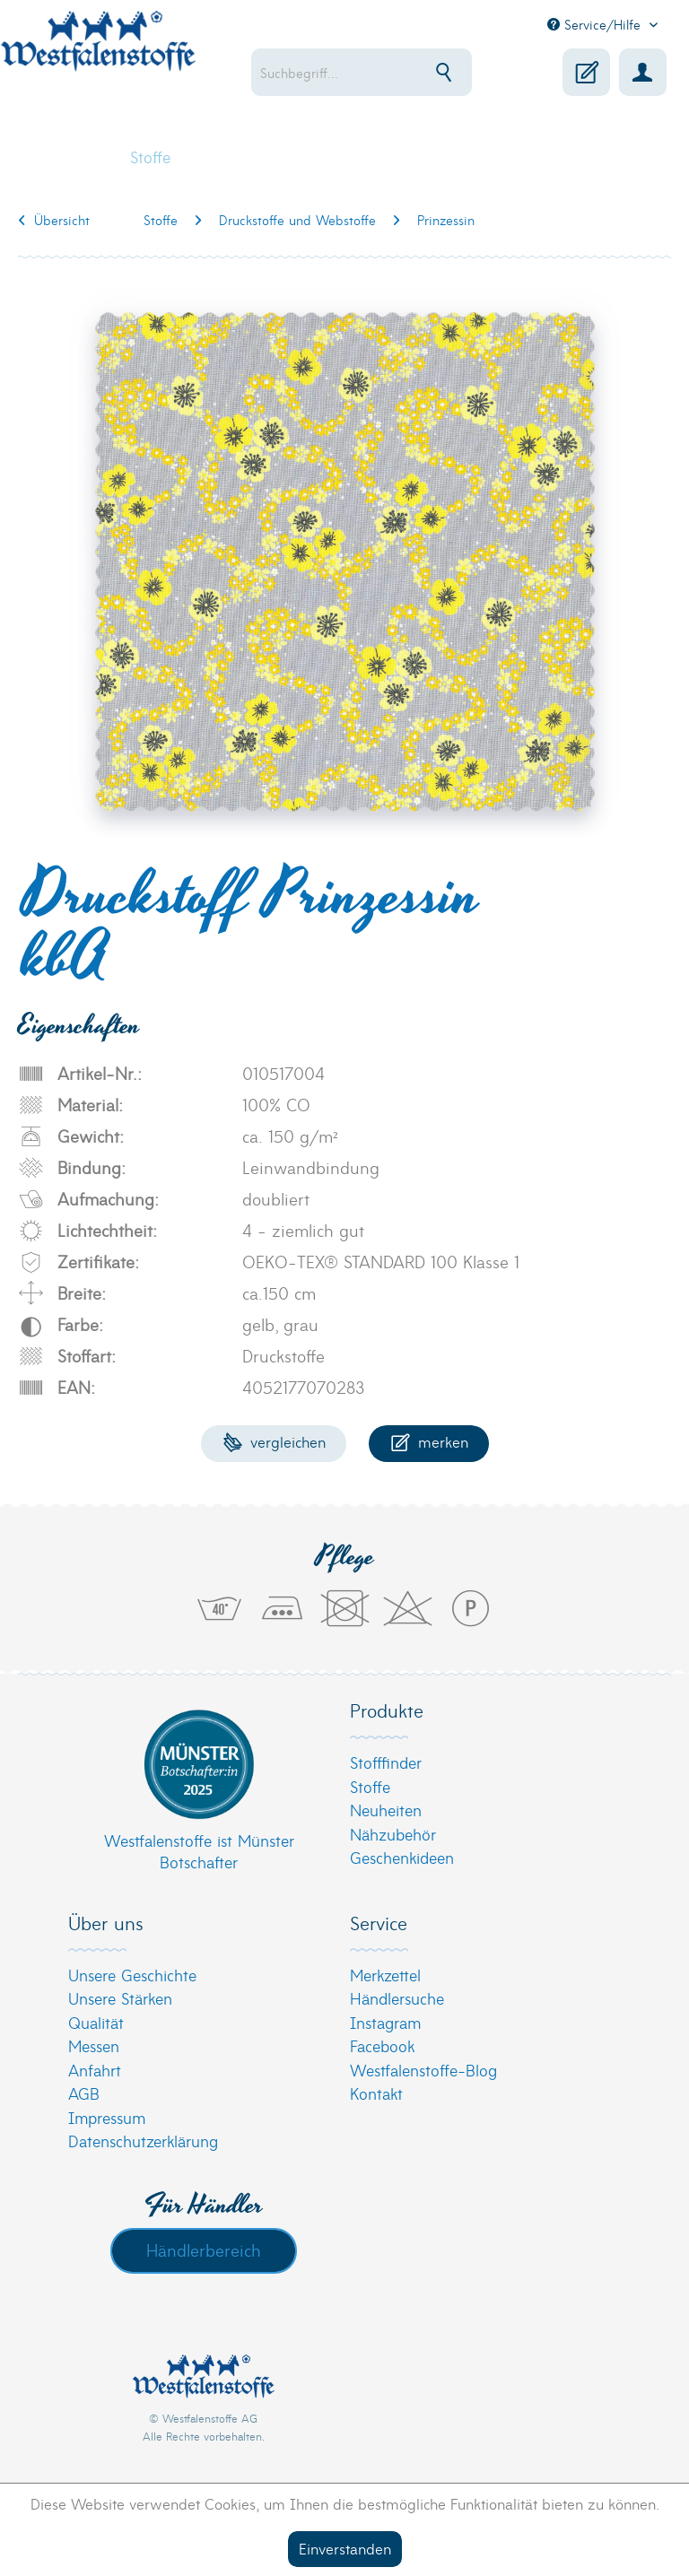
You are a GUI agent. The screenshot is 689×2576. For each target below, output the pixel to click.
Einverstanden (345, 2547)
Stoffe (370, 1786)
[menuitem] (361, 72)
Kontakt (376, 2093)
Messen (93, 2045)
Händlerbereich (203, 2249)
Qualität (96, 2022)
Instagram (385, 2022)
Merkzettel (385, 1974)
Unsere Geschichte (132, 1974)
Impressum (106, 2117)
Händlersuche (397, 1998)
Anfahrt (94, 2069)
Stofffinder (386, 1762)
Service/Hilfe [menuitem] (596, 24)
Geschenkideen (402, 1857)
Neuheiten (386, 1809)
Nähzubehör (393, 1834)
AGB (84, 2093)
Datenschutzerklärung (143, 2140)
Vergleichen (274, 1441)
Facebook (382, 2045)
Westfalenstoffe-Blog (423, 2069)
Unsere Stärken (120, 1998)
